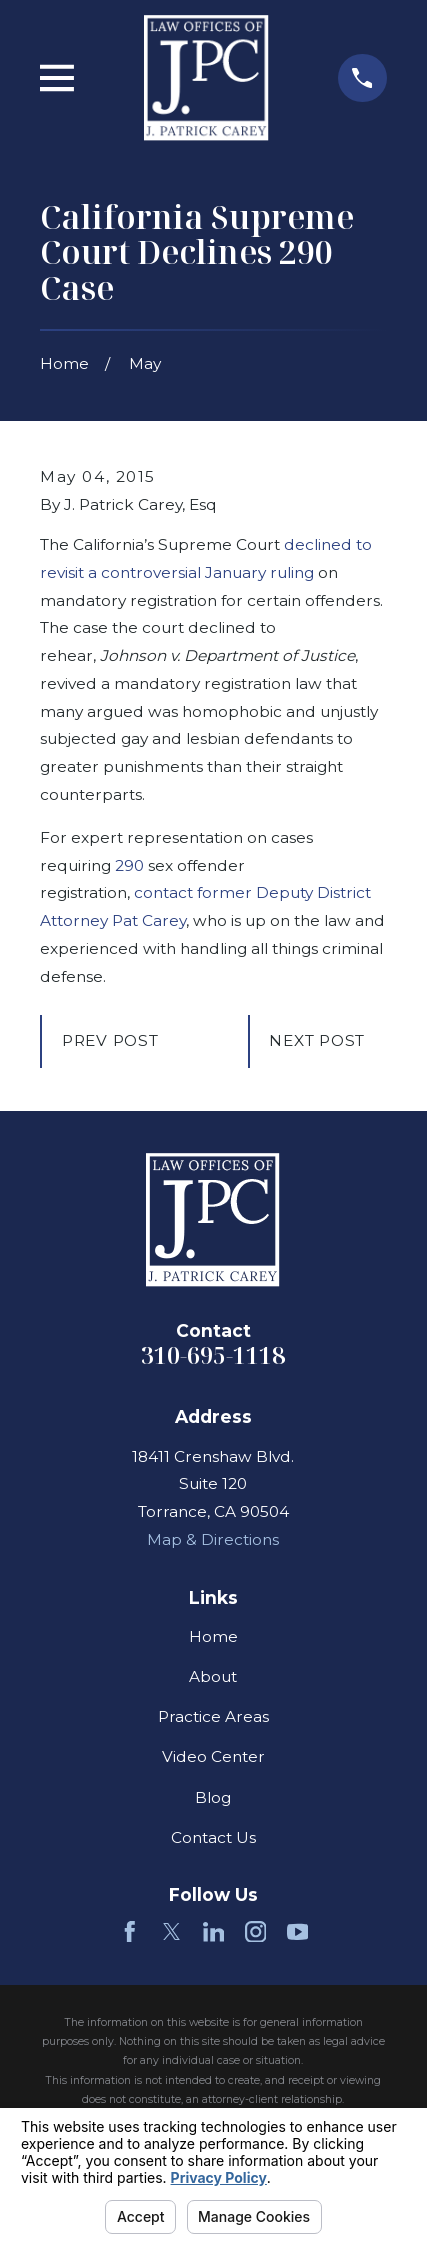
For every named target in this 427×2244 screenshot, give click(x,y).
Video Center (213, 1756)
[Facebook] (130, 1932)
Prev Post (110, 1040)
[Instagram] (256, 1932)
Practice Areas (213, 1716)
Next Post (317, 1040)
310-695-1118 (213, 1355)
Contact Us (213, 1837)
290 (129, 865)
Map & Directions (213, 1539)
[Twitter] (172, 1932)
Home (213, 1636)
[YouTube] (298, 1932)
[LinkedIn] (214, 1932)
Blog (213, 1797)
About (213, 1676)
